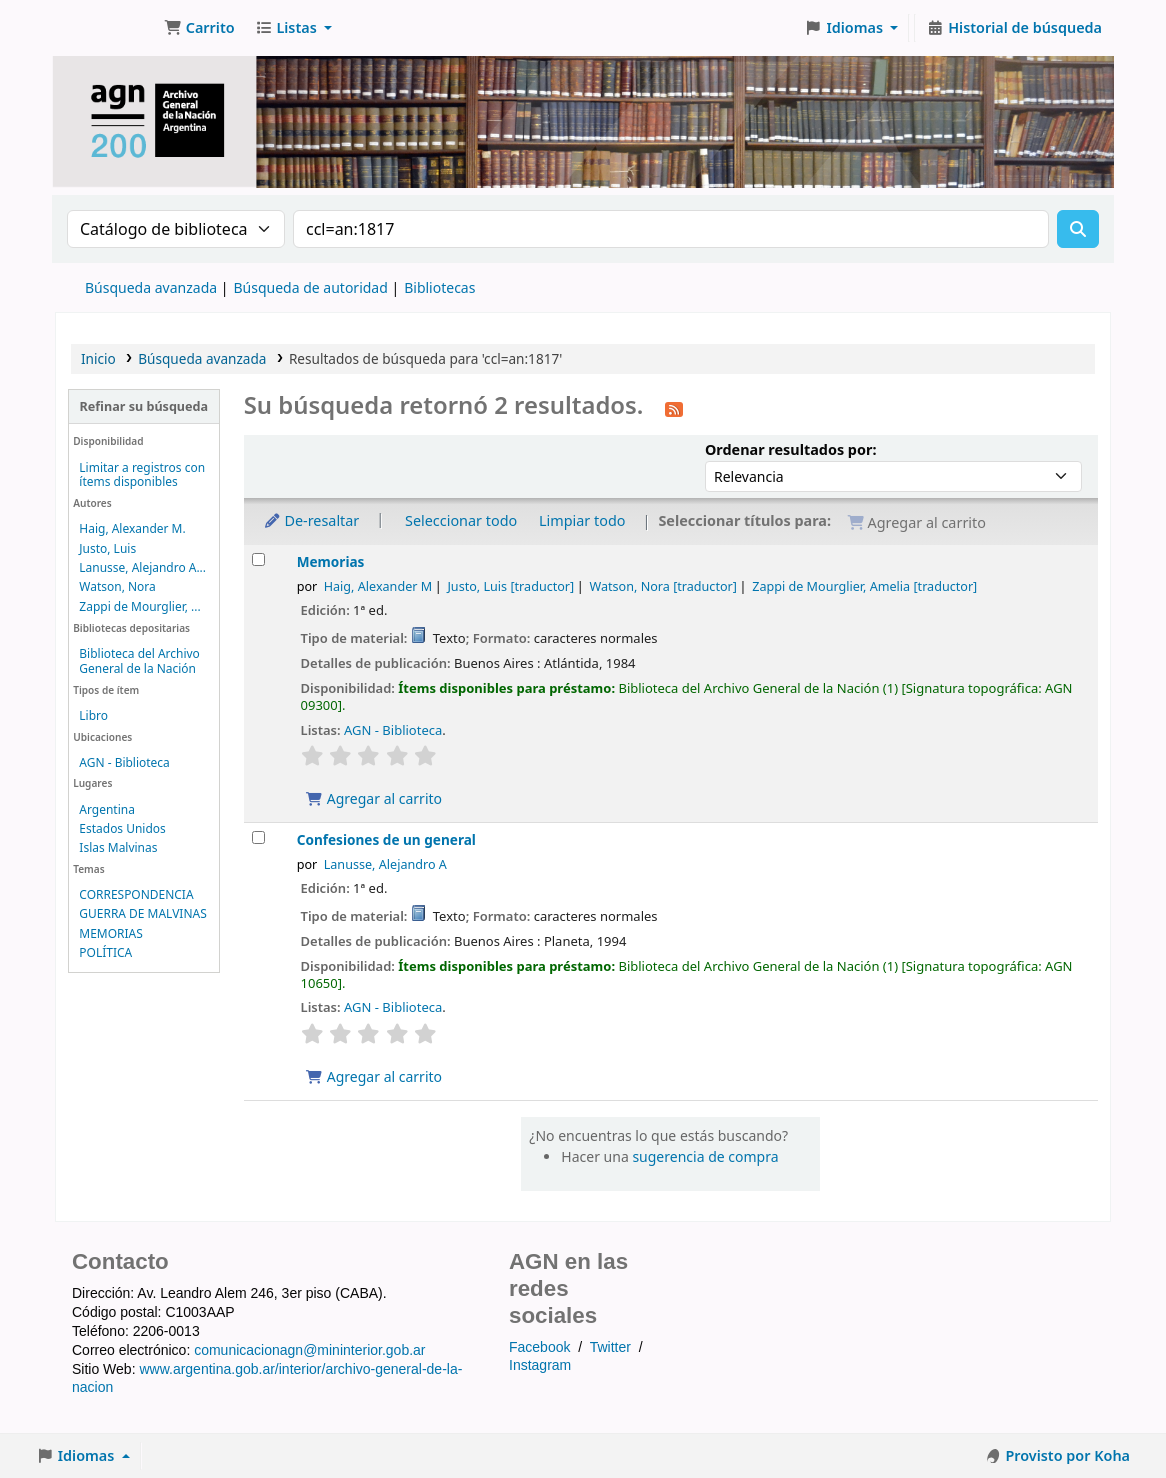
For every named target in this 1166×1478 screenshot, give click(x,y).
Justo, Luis (107, 548)
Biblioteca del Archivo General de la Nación (139, 661)
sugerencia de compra (705, 1156)
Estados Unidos (122, 828)
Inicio (98, 358)
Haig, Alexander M (378, 586)
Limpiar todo (582, 520)
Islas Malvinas (118, 847)
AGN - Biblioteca (124, 762)
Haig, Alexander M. (132, 528)
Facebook (539, 1347)
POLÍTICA (105, 952)
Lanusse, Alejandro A (385, 864)
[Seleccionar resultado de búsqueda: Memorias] (258, 559)
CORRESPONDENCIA (136, 894)
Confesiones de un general (386, 839)
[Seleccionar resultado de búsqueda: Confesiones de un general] (258, 837)
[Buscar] (1078, 229)
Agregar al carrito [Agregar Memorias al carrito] (374, 798)
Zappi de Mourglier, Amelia (864, 586)
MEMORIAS (110, 933)
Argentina (107, 809)
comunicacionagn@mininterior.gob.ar (309, 1350)
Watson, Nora (117, 586)
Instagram (540, 1365)
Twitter (610, 1347)
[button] (199, 28)
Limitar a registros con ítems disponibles (142, 475)
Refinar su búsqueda (144, 406)
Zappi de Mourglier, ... (139, 606)
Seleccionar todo (461, 520)
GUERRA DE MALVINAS (142, 913)
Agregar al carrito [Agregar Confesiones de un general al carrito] (374, 1076)
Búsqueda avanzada (151, 287)
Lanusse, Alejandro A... (142, 567)
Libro (93, 715)
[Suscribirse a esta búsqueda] (674, 408)
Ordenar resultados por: (790, 449)
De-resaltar (311, 520)
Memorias (331, 561)
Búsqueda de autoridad (310, 287)
